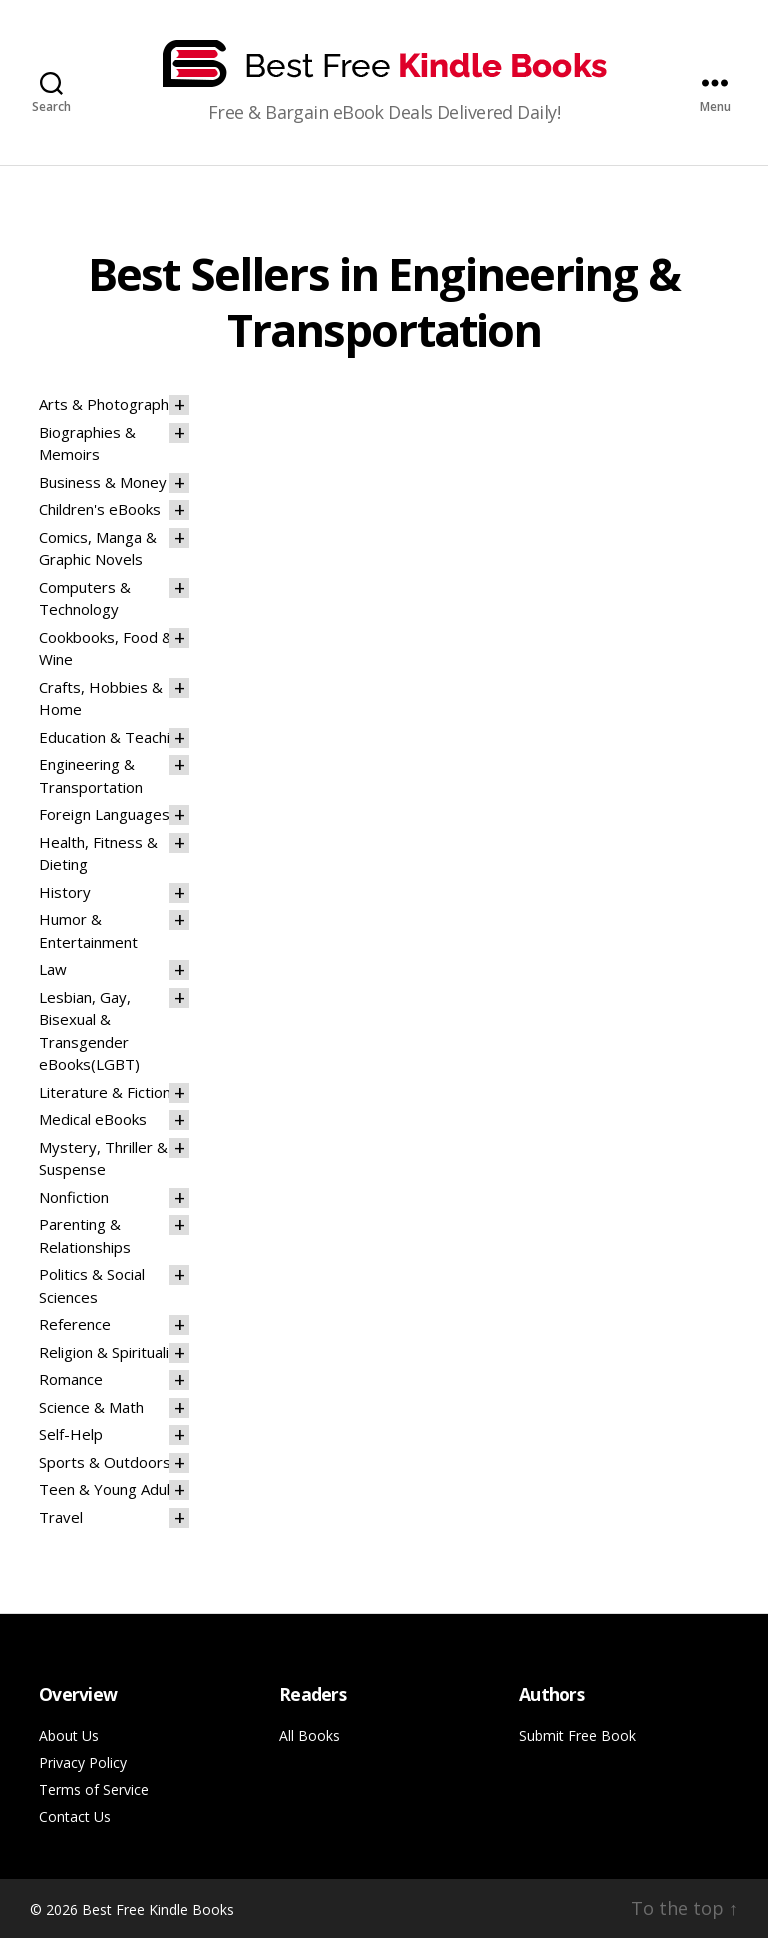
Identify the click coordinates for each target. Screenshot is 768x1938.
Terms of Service (94, 1789)
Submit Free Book (577, 1735)
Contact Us (75, 1816)
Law (53, 969)
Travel (61, 1517)
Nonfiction (74, 1197)
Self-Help (71, 1434)
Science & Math (91, 1407)
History (65, 892)
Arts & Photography (108, 404)
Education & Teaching (113, 737)
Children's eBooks (100, 509)
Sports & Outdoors (105, 1462)
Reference (75, 1324)
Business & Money (103, 482)
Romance (71, 1379)
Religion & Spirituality (111, 1352)
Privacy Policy (83, 1762)
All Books (309, 1735)
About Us (69, 1735)
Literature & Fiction (105, 1092)
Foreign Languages (104, 814)
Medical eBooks (93, 1119)
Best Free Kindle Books (158, 1909)
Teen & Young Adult (107, 1489)
